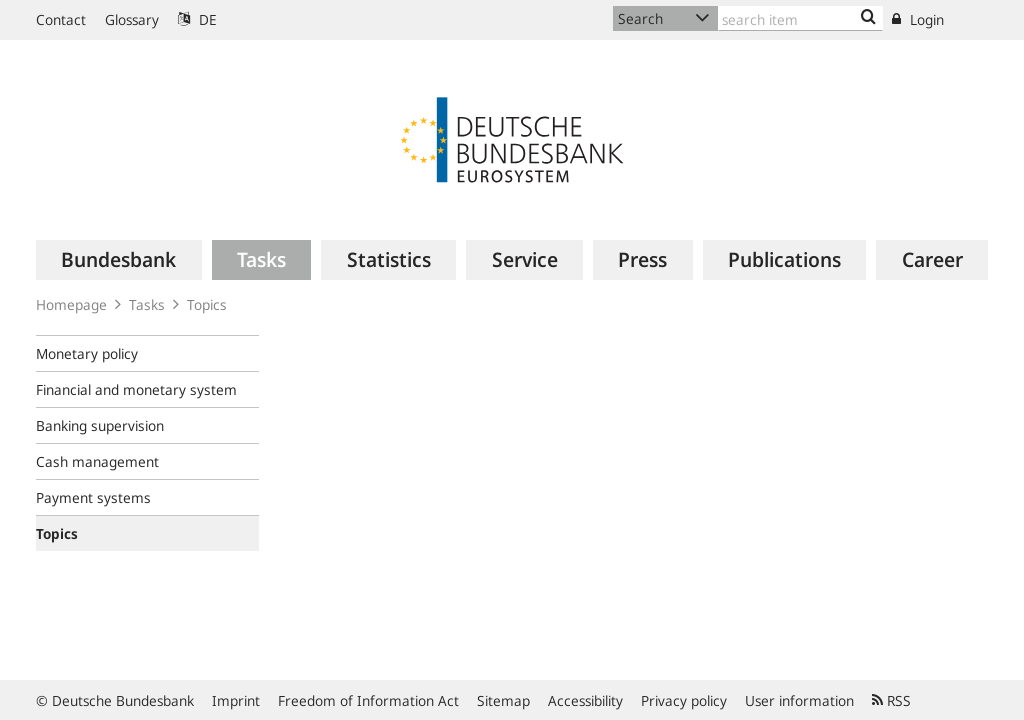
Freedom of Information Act (368, 700)
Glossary (132, 19)
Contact (61, 19)
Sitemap (503, 700)
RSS (891, 700)
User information (799, 700)
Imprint (236, 700)
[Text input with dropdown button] (800, 18)
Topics (207, 304)
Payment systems (93, 497)
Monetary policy (87, 353)
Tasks (147, 304)
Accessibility (585, 700)
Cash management (97, 461)
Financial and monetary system (136, 389)
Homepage (71, 304)
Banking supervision (100, 425)
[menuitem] (119, 260)
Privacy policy (684, 700)
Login (918, 19)
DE (197, 19)
